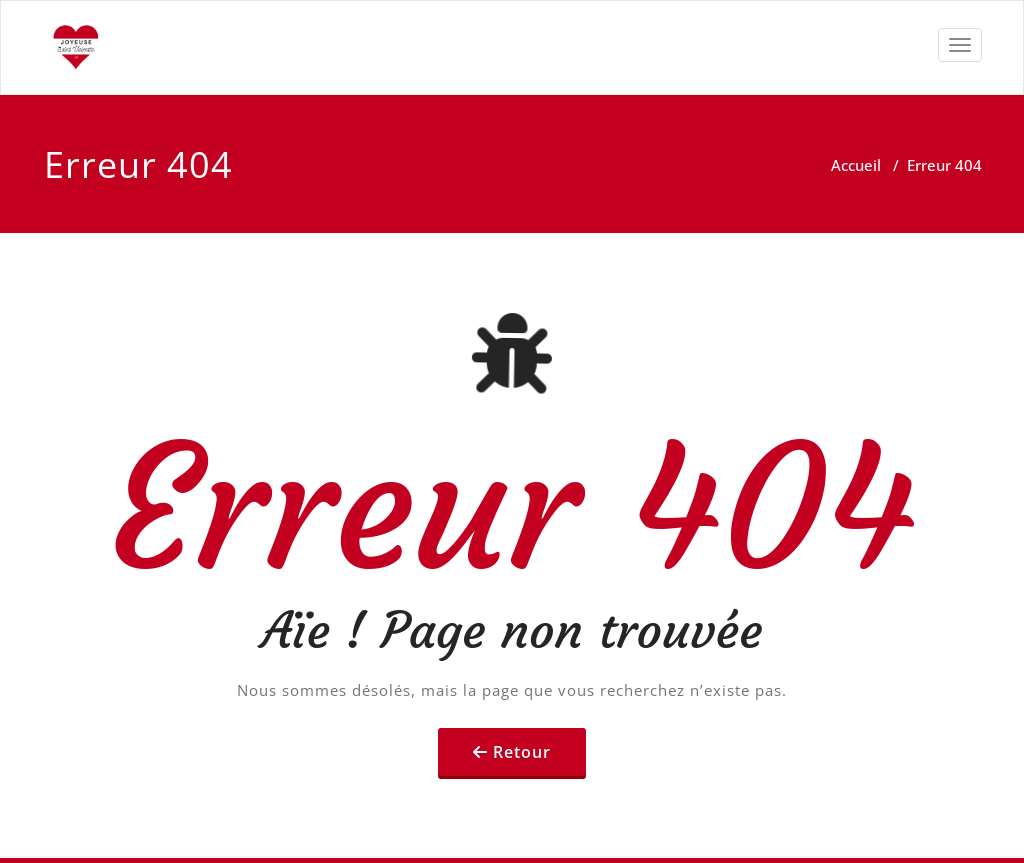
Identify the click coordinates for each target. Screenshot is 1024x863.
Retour (522, 752)
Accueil (856, 165)
